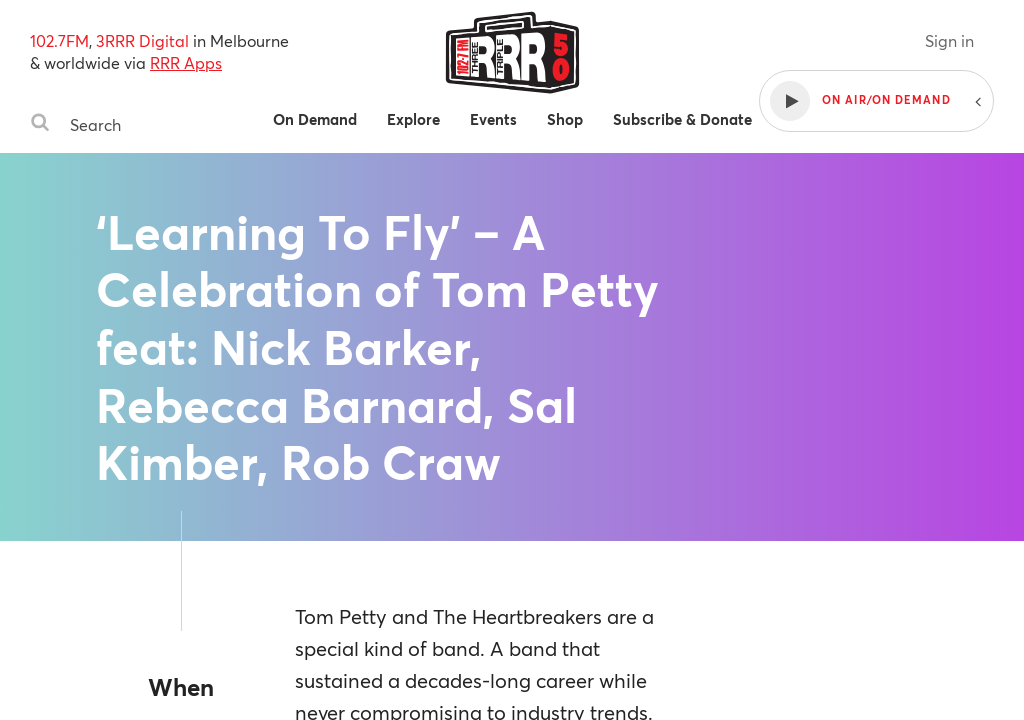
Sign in (949, 40)
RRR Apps (186, 62)
